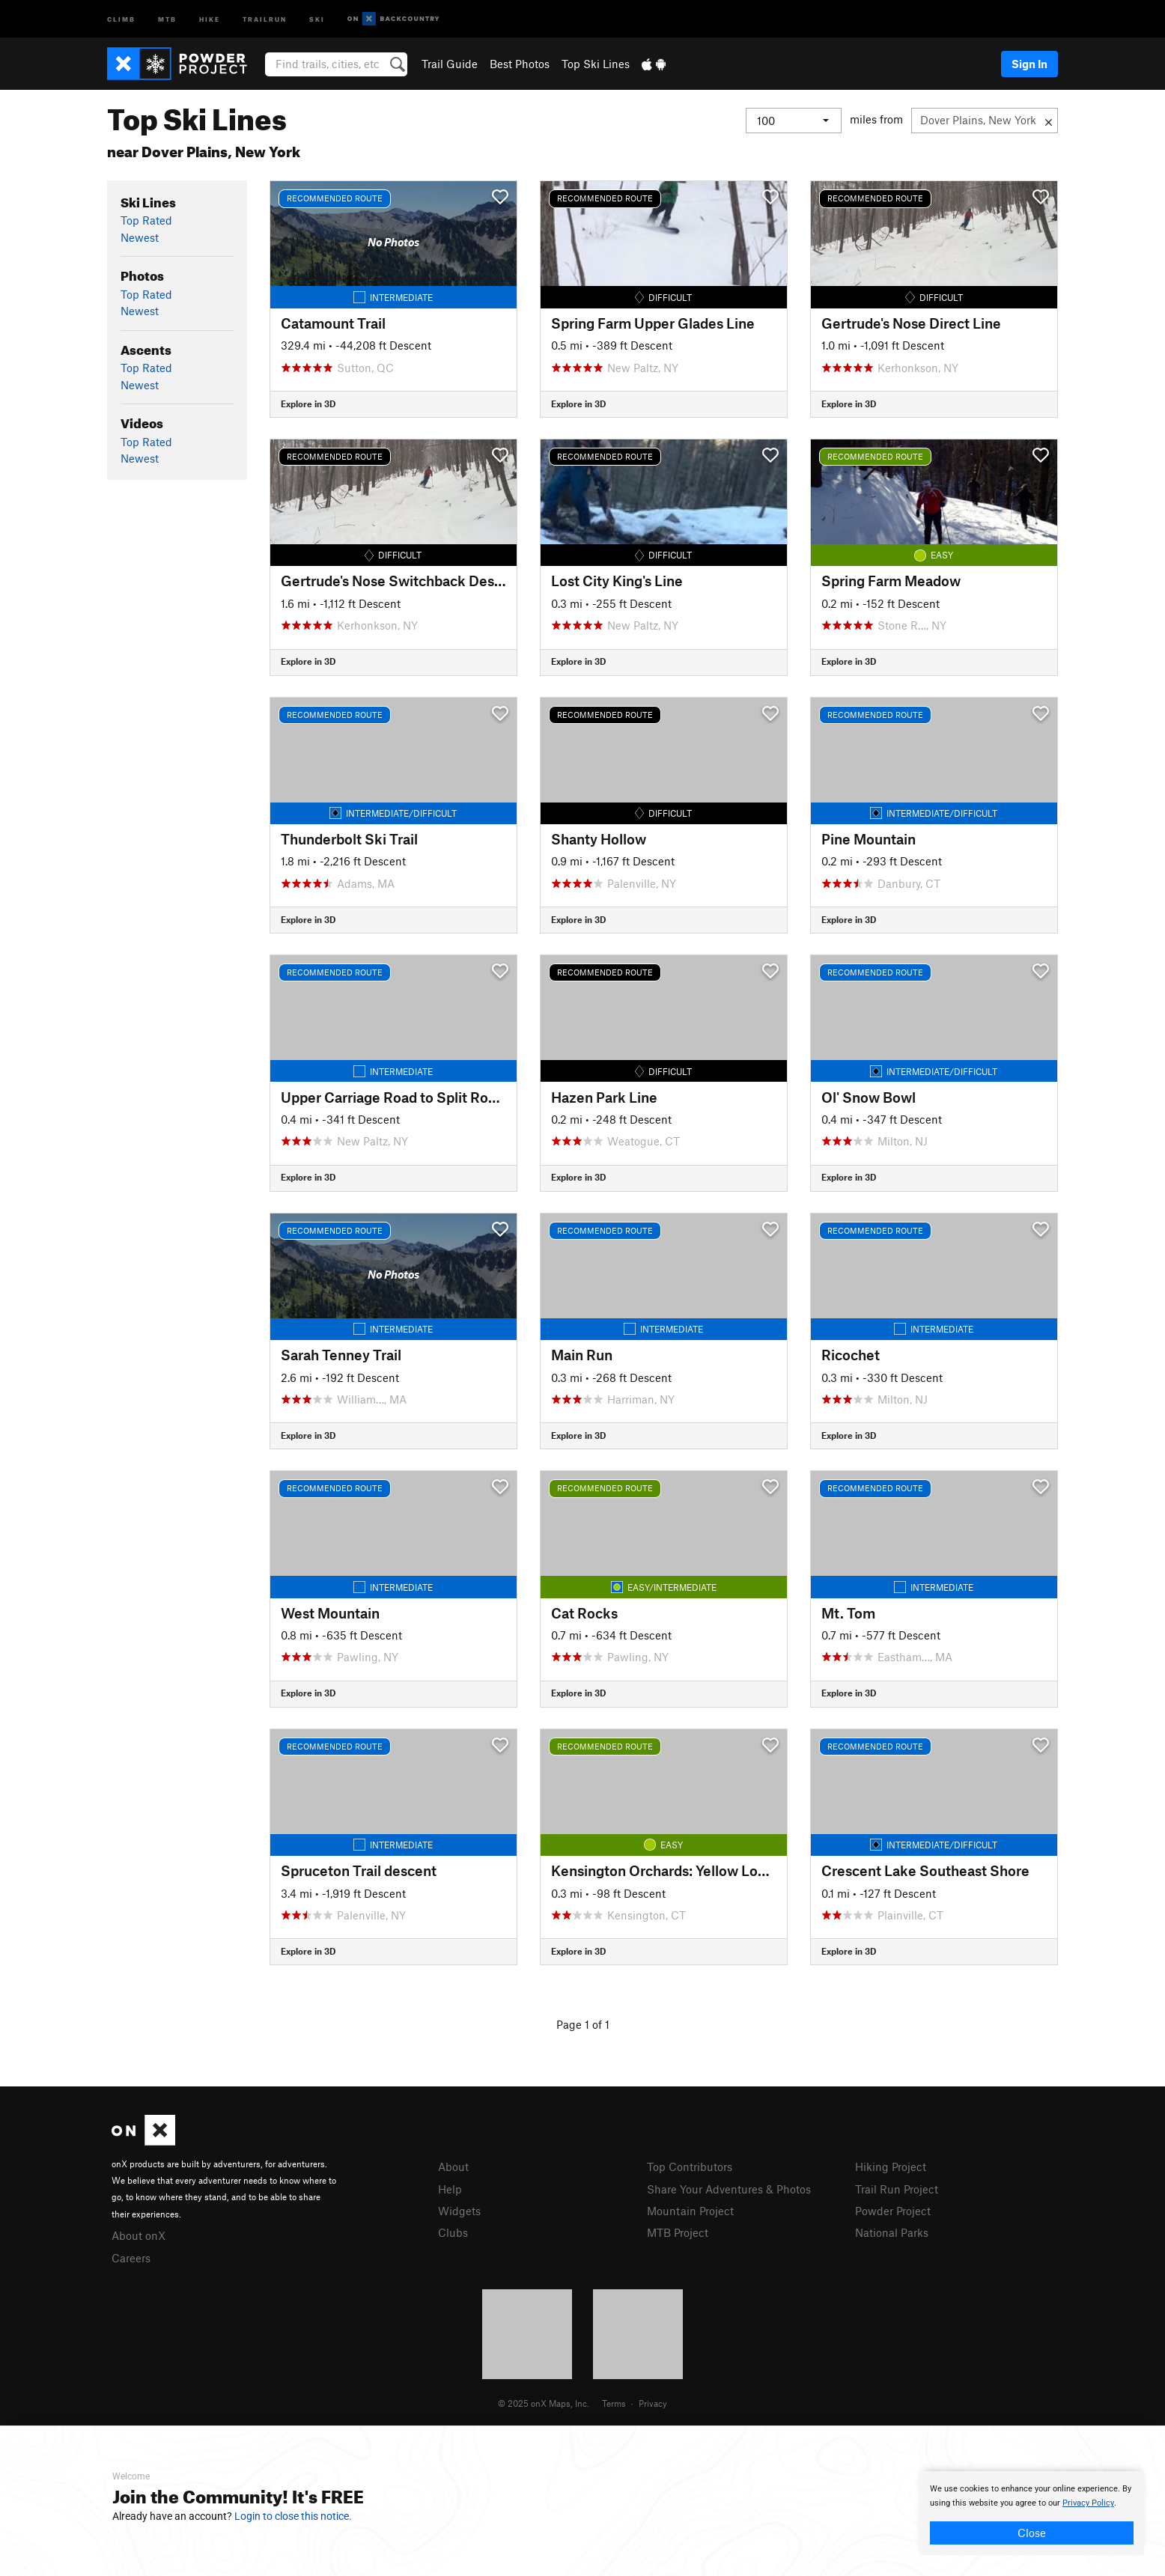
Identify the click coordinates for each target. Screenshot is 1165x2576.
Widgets (459, 2210)
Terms (614, 2403)
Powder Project (893, 2210)
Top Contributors (689, 2166)
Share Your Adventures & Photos (729, 2189)
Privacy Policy (1088, 2503)
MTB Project (677, 2232)
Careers (131, 2258)
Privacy (653, 2403)
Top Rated (146, 220)
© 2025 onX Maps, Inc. (543, 2403)
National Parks (891, 2232)
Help (450, 2189)
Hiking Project (890, 2166)
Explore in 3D (308, 403)
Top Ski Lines (596, 63)
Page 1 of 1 (582, 2024)
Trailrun (265, 18)
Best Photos (520, 63)
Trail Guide (450, 63)
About (453, 2166)
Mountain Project (690, 2210)
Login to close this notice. (293, 2516)
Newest (140, 237)
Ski (317, 18)
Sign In (1029, 63)
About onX (138, 2235)
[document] (1032, 2513)
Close (1032, 2532)
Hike (209, 18)
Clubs (453, 2232)
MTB (167, 18)
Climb (121, 18)
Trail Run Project (896, 2189)
